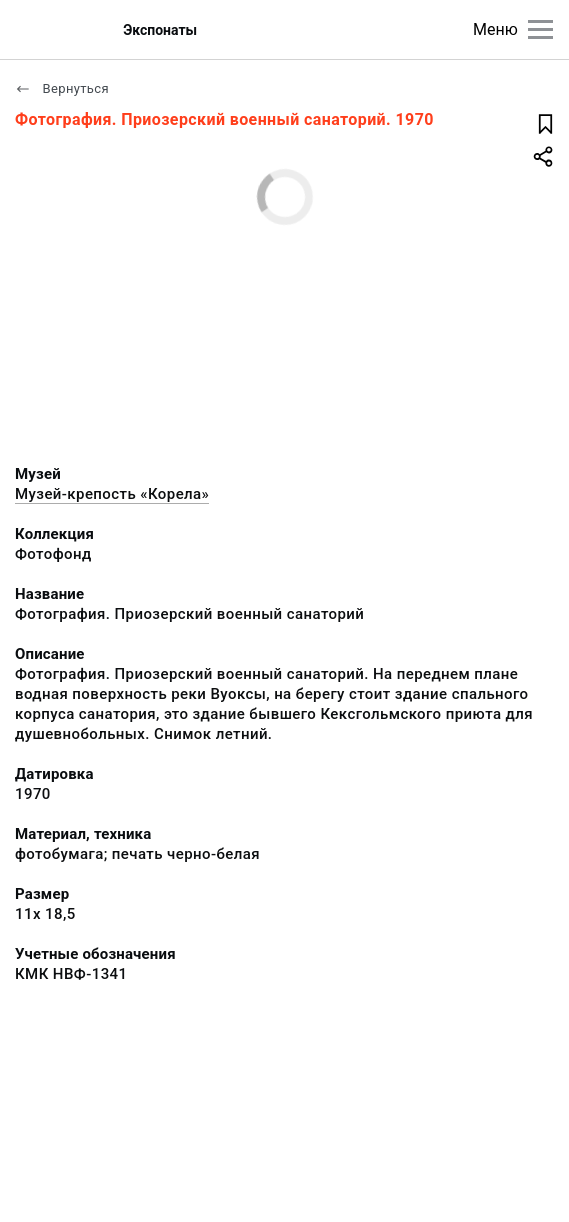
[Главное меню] (540, 29)
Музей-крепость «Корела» (112, 494)
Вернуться (62, 88)
